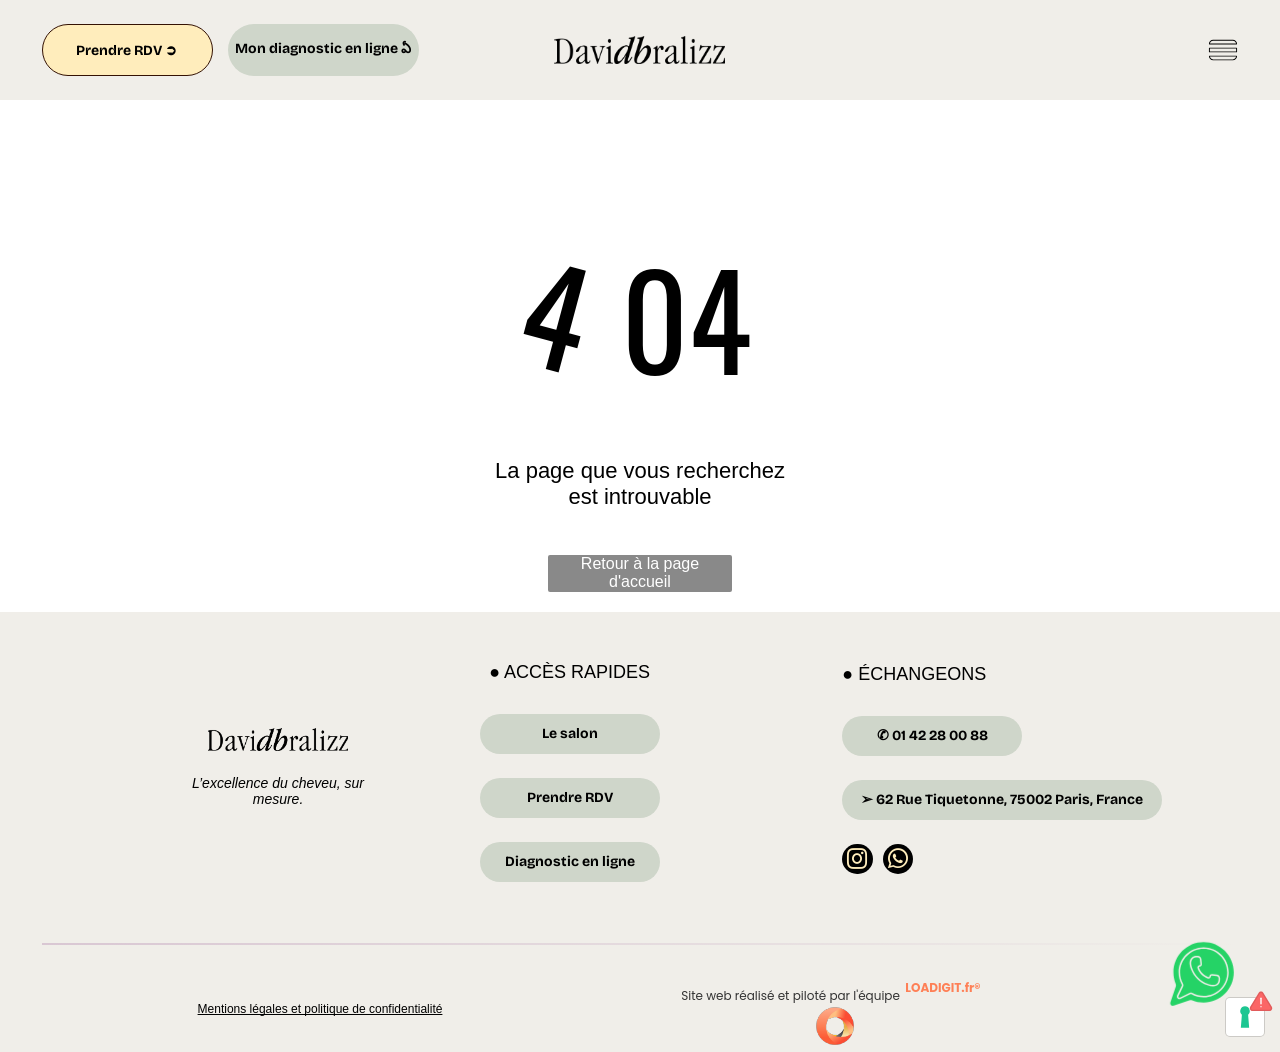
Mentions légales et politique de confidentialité (320, 1009)
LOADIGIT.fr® (942, 987)
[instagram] (857, 862)
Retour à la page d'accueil (640, 572)
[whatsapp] (898, 862)
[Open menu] (1223, 50)
